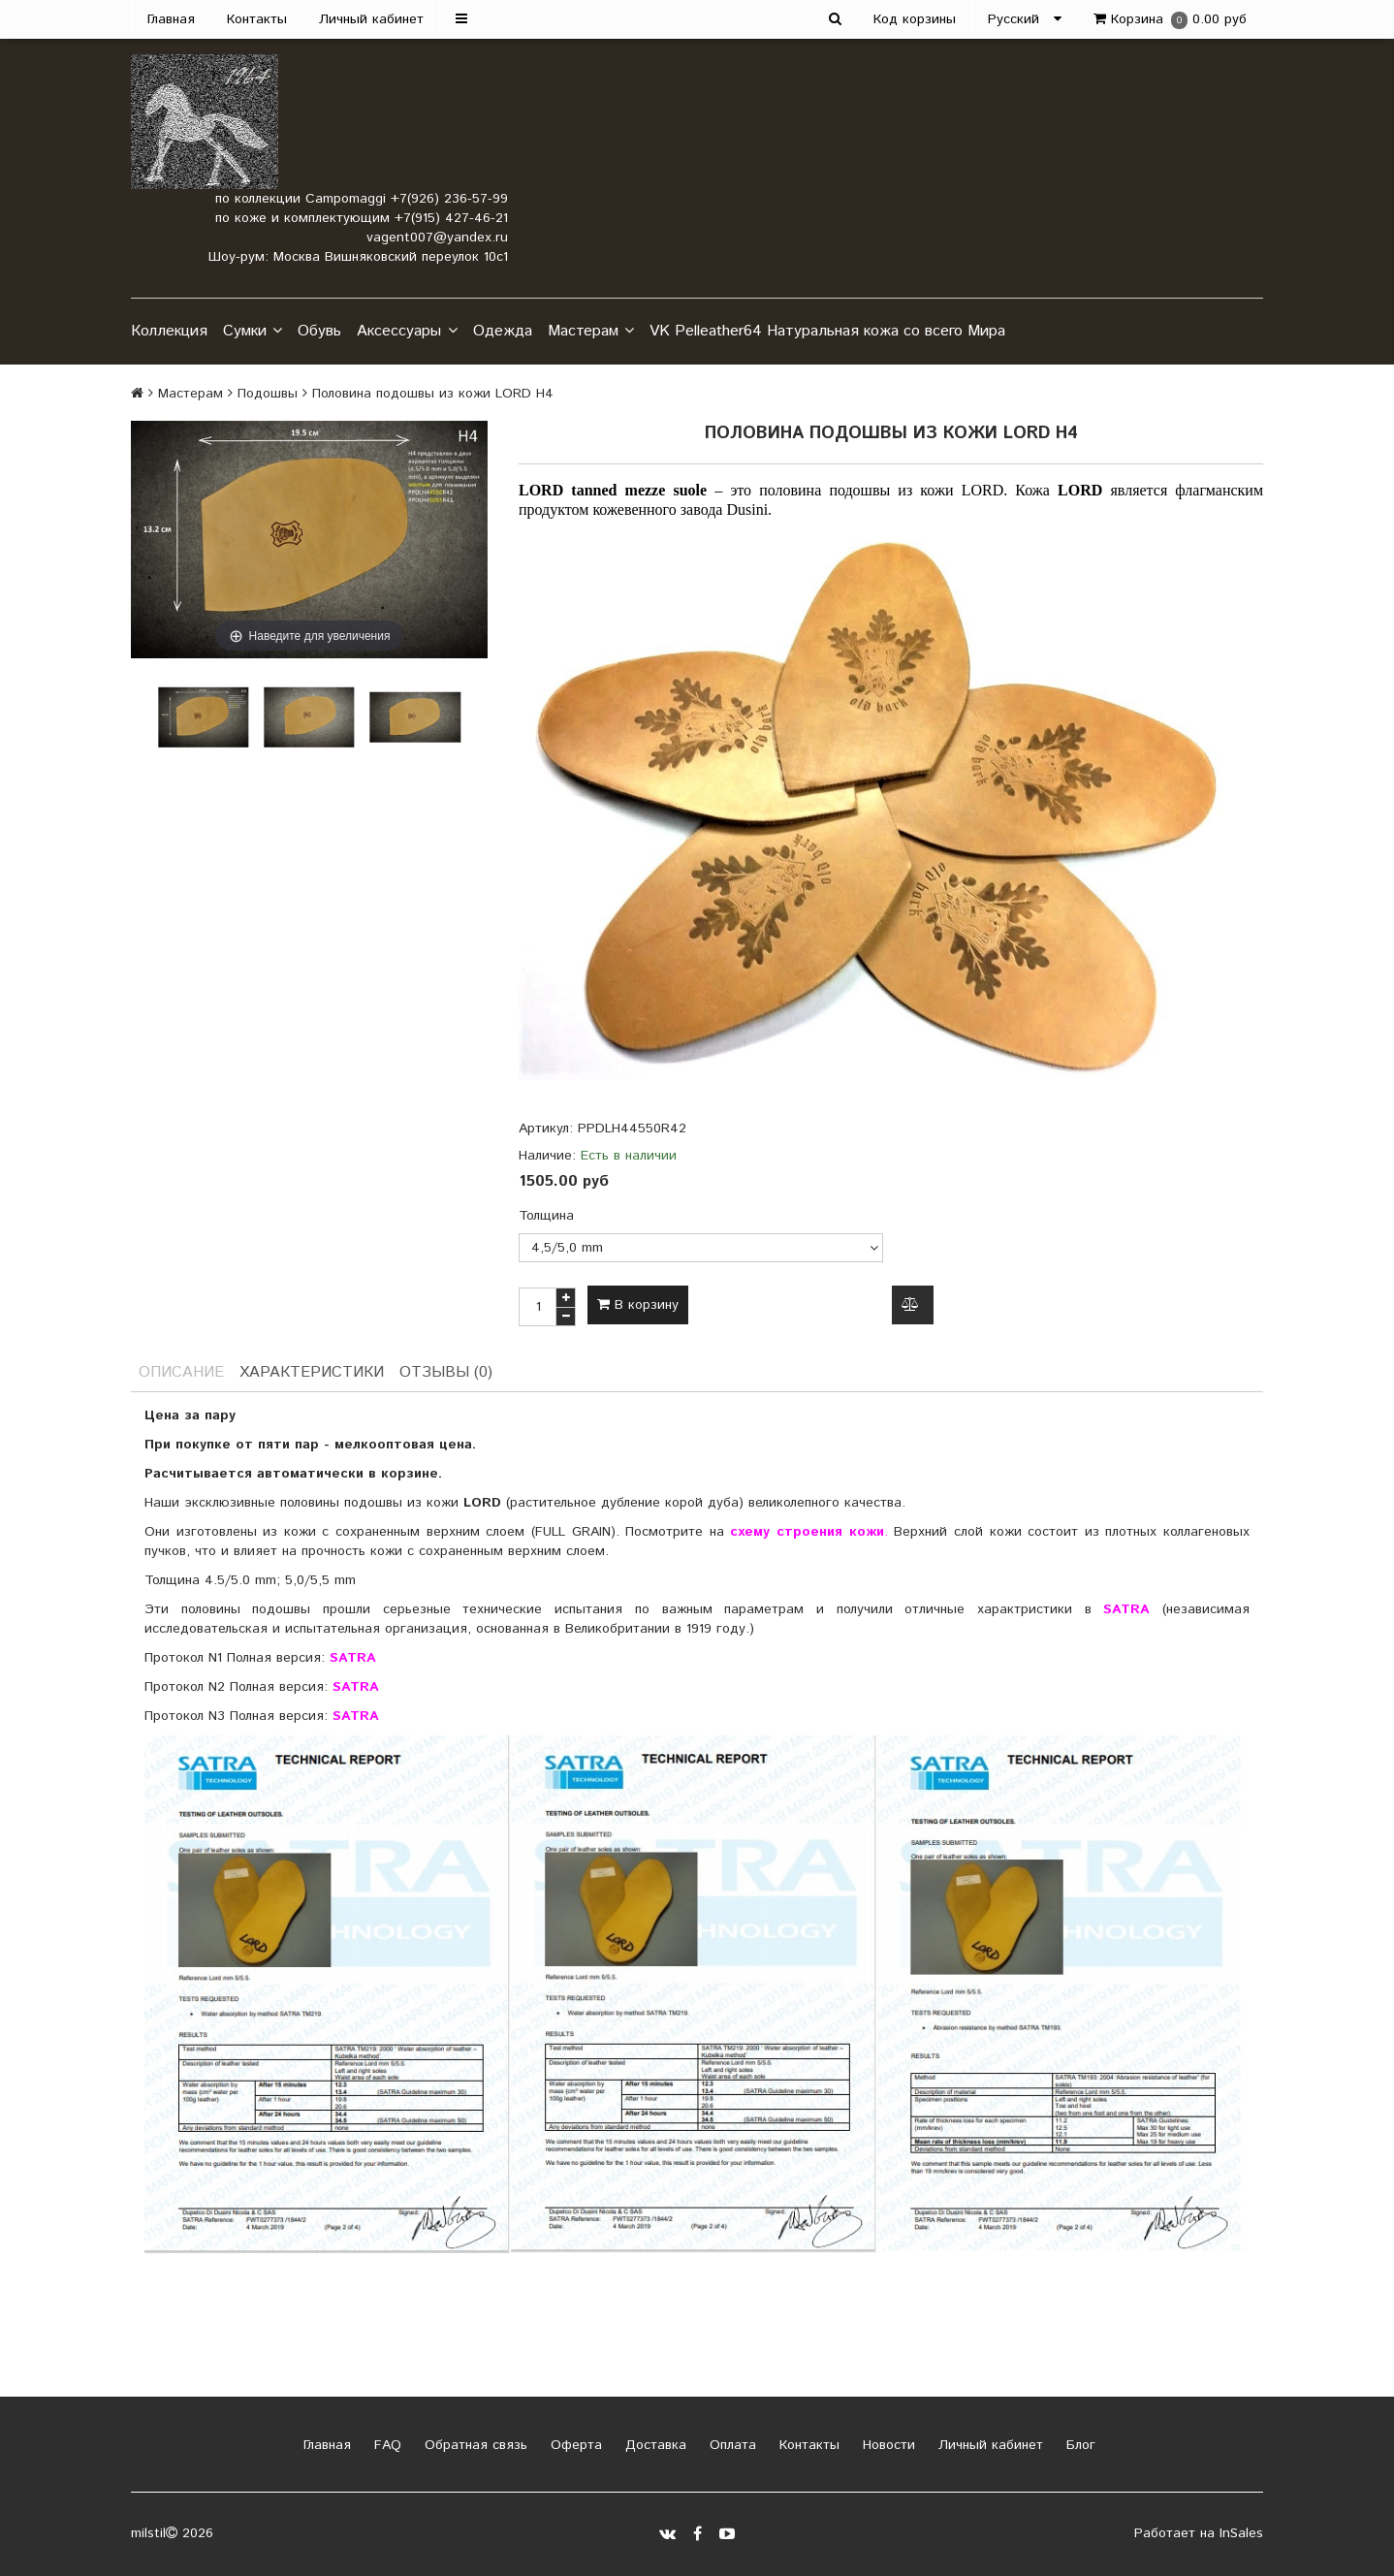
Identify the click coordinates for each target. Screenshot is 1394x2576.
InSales (1241, 2533)
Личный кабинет (371, 19)
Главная (171, 19)
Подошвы (268, 393)
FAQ (385, 2445)
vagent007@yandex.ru (437, 237)
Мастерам (591, 331)
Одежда (502, 331)
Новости (886, 2445)
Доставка (653, 2445)
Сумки (252, 331)
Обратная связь (473, 2445)
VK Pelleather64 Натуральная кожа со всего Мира (827, 331)
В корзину (638, 1305)
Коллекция (169, 331)
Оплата (730, 2445)
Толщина (546, 1215)
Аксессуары (407, 331)
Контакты (257, 19)
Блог (1078, 2445)
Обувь (319, 331)
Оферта (574, 2445)
